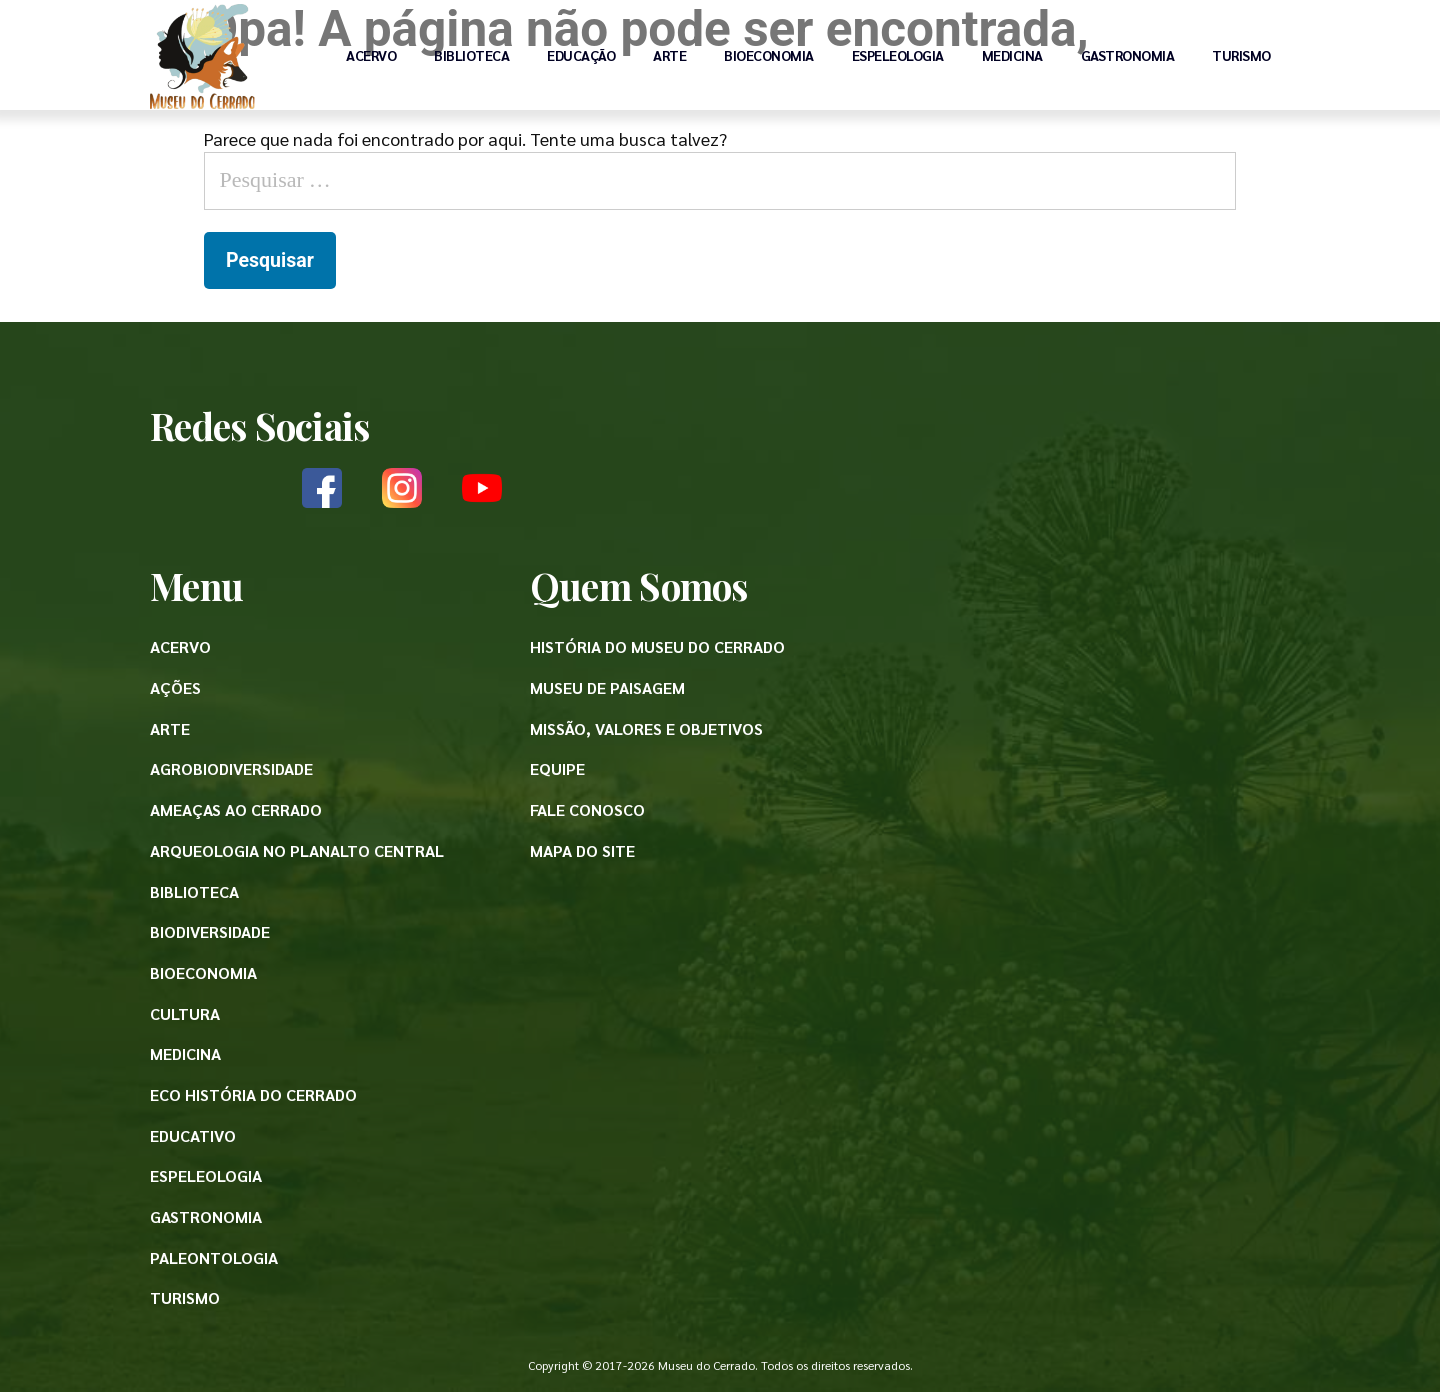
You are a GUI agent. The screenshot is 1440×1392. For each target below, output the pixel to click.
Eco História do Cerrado (253, 1094)
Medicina (1012, 55)
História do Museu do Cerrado (657, 646)
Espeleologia (898, 55)
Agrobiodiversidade (231, 768)
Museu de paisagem (607, 687)
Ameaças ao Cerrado (236, 809)
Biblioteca (471, 55)
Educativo (193, 1135)
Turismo (1241, 55)
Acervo (371, 55)
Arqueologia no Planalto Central (297, 850)
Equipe (557, 768)
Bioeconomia (769, 55)
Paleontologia (214, 1257)
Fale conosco (587, 809)
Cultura (185, 1013)
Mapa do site (582, 850)
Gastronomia (1128, 55)
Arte (669, 55)
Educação (581, 55)
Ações (175, 687)
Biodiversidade (210, 931)
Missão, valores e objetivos (646, 728)
